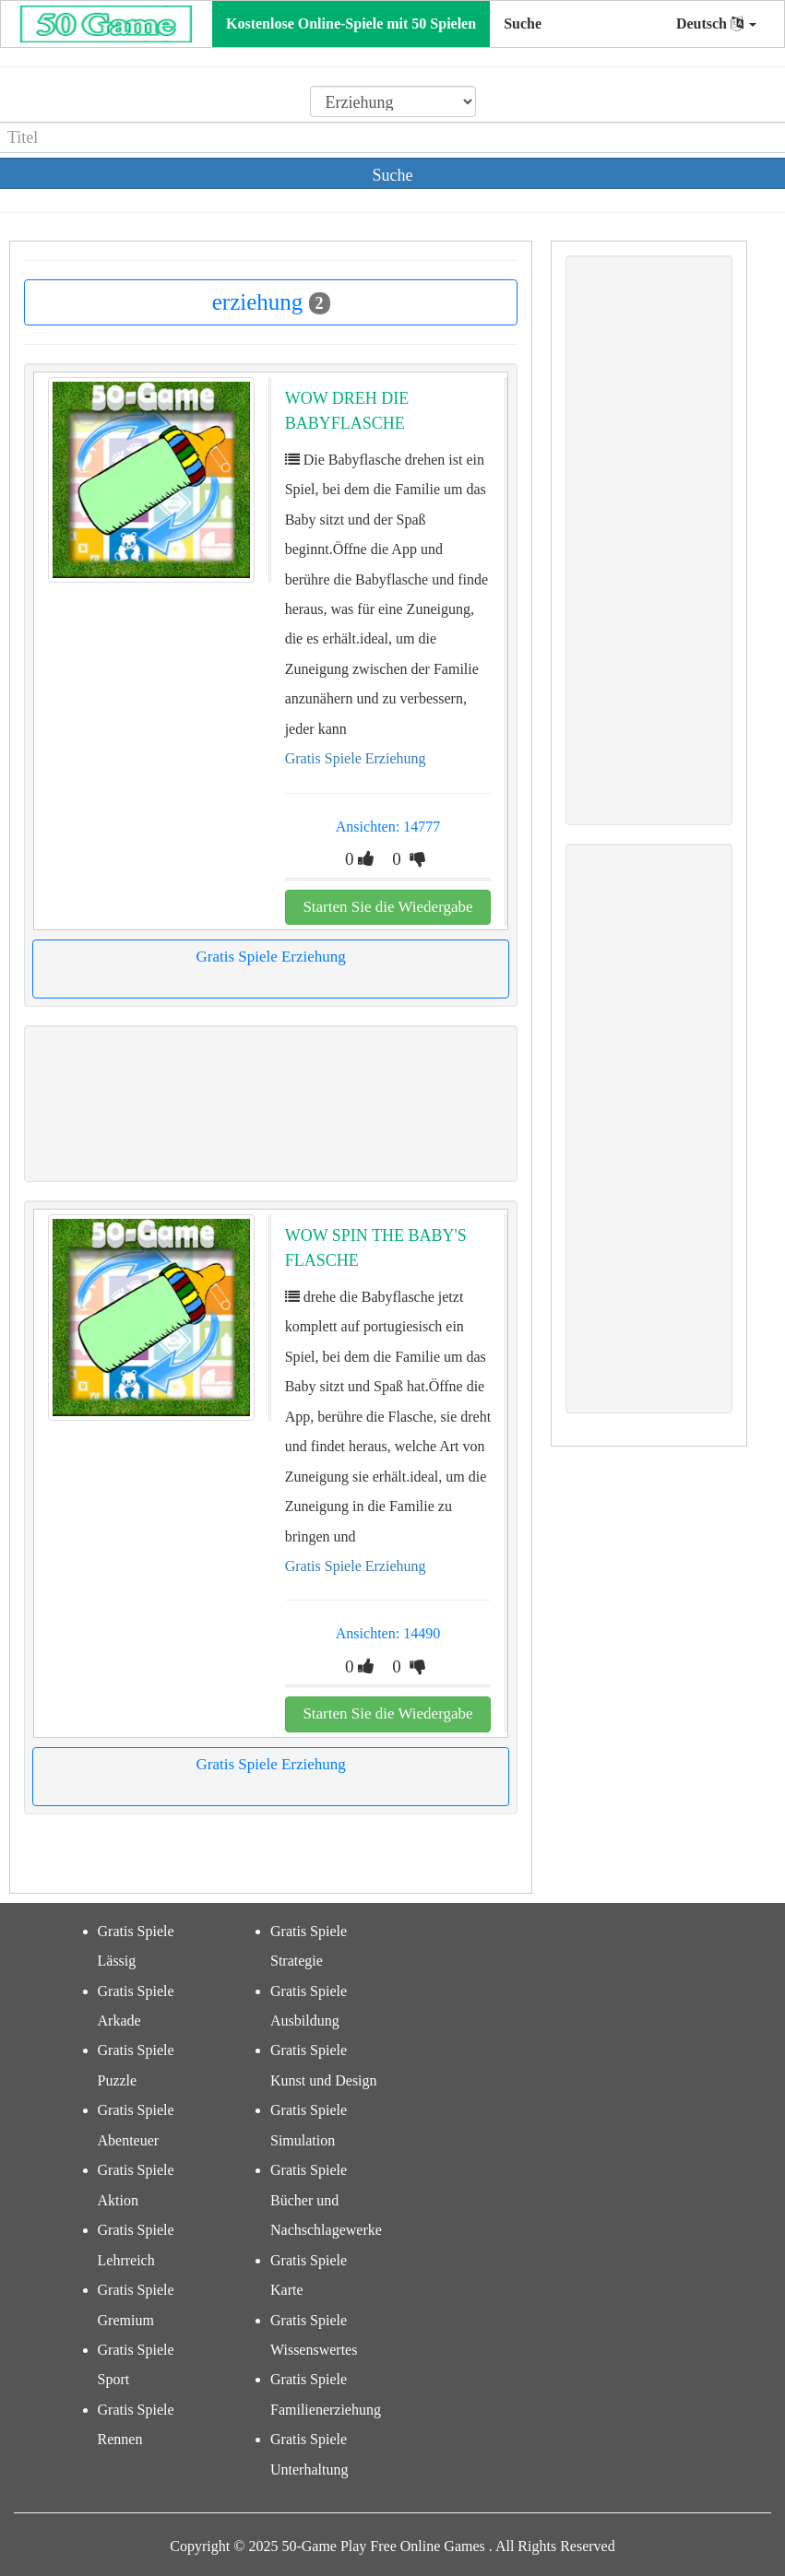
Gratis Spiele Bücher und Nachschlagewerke (326, 2200)
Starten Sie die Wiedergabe (387, 907)
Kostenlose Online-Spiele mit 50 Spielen (351, 23)
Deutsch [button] (716, 23)
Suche (522, 23)
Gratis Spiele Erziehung (355, 758)
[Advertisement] (269, 1104)
